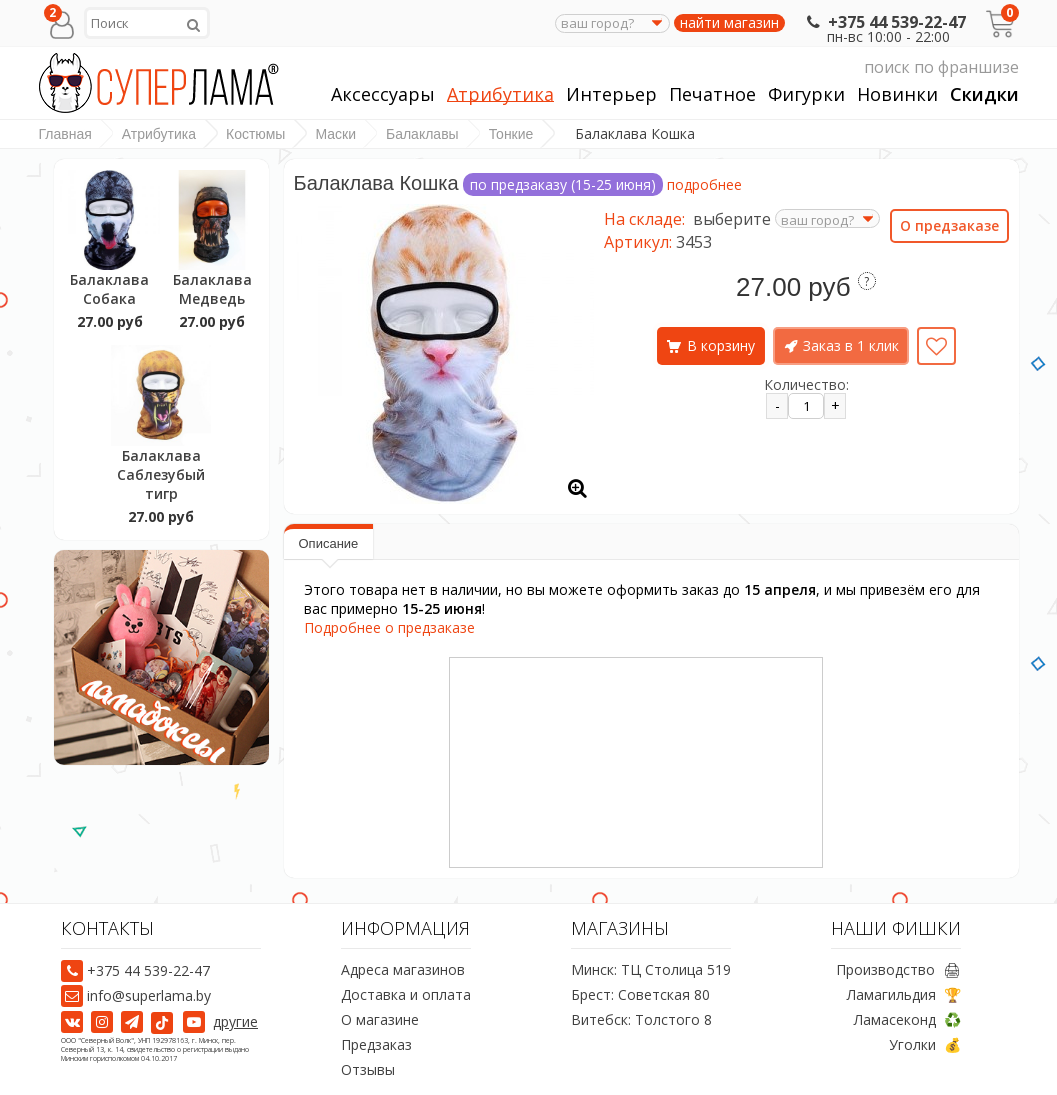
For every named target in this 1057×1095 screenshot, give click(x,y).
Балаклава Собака (109, 289)
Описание (329, 543)
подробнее (704, 184)
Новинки (897, 94)
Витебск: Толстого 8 (641, 1020)
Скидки (984, 94)
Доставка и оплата (406, 995)
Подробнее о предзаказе (389, 627)
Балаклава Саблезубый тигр (161, 474)
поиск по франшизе (830, 67)
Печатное (712, 94)
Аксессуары (383, 94)
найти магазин (729, 23)
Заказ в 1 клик (851, 345)
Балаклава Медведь (212, 289)
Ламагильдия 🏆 (904, 995)
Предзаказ (376, 1045)
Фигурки (806, 94)
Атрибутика (500, 94)
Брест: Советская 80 (640, 995)
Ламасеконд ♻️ (907, 1020)
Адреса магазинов (403, 970)
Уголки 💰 (925, 1045)
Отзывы (368, 1070)
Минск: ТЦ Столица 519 (651, 970)
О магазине (380, 1020)
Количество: (806, 384)
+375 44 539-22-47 (884, 22)
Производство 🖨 (898, 970)
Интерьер (611, 94)
